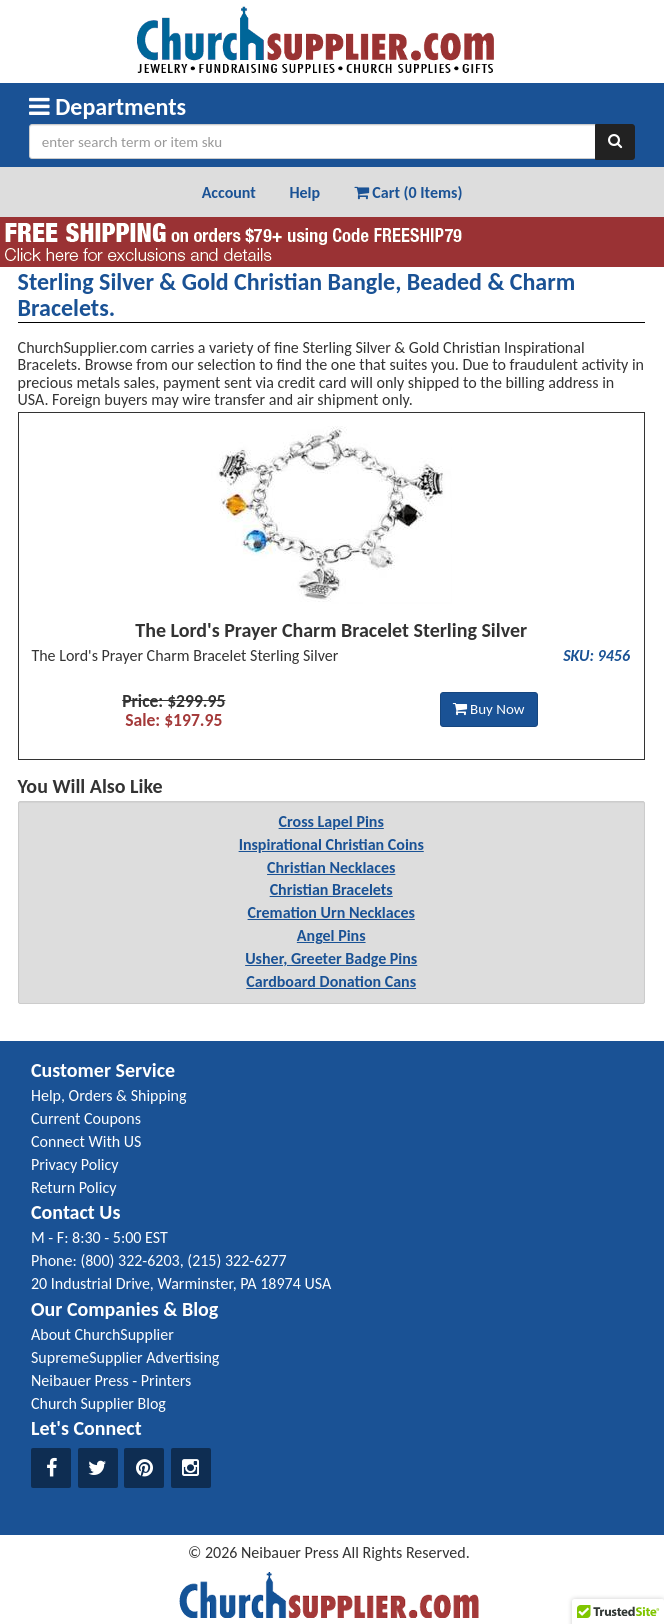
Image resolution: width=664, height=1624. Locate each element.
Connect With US (86, 1141)
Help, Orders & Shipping (109, 1095)
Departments (107, 106)
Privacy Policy (75, 1164)
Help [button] (304, 192)
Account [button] (229, 192)
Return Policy (73, 1187)
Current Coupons (86, 1118)
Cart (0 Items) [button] (408, 192)
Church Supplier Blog (98, 1403)
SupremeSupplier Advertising (125, 1357)
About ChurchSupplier (102, 1334)
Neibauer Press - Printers (111, 1380)
